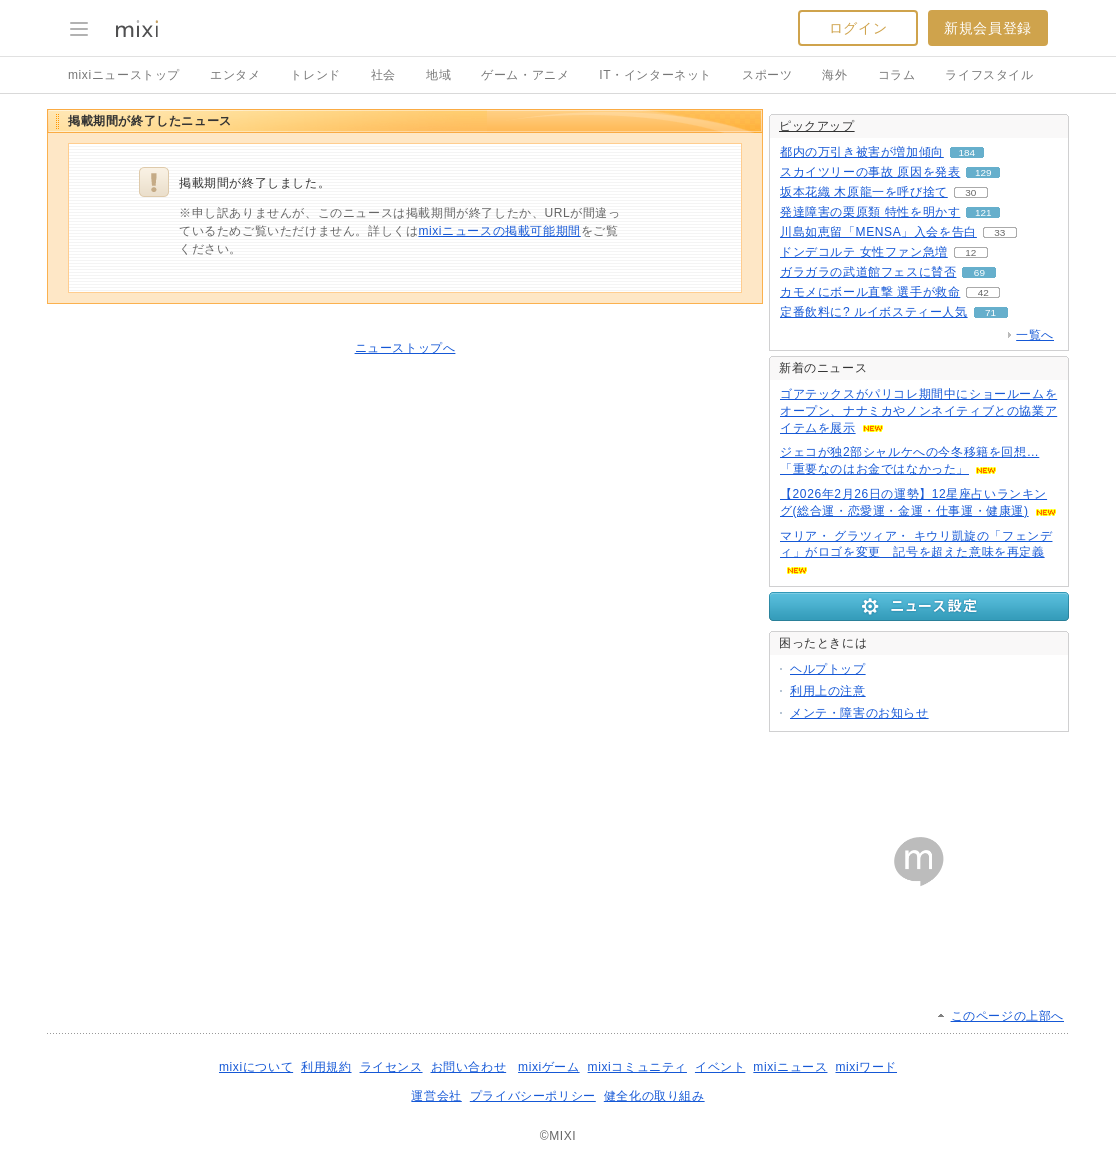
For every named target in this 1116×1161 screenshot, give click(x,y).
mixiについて (256, 1067)
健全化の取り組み (654, 1096)
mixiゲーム (549, 1067)
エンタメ (235, 75)
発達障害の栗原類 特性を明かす (870, 212)
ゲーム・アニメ (525, 75)
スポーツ (767, 75)
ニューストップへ (405, 348)
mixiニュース (790, 1067)
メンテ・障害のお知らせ (859, 713)
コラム (897, 75)
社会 (383, 75)
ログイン (858, 28)
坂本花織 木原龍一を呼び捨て (864, 192)
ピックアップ (817, 126)
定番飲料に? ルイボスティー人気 (874, 312)
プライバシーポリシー (533, 1096)
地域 (438, 75)
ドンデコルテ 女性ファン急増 (864, 252)
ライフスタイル (989, 75)
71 (990, 312)
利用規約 (326, 1067)
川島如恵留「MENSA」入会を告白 (878, 232)
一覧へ (1035, 335)
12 (970, 252)
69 (979, 272)
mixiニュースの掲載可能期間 (499, 231)
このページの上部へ (1007, 1016)
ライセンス (391, 1067)
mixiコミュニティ (637, 1067)
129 (983, 172)
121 (983, 212)
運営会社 (436, 1096)
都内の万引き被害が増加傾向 (862, 152)
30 (970, 192)
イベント (720, 1067)
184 (967, 152)
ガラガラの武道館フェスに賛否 (868, 272)
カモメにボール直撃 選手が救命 (870, 292)
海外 (834, 75)
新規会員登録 (988, 28)
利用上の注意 (828, 691)
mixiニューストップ (124, 75)
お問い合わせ (469, 1067)
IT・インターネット (655, 75)
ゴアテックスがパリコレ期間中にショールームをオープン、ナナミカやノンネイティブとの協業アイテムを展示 (918, 411)
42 (983, 292)
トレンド (315, 75)
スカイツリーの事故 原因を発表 (870, 172)
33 (999, 232)
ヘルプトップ (828, 669)
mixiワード (866, 1067)
